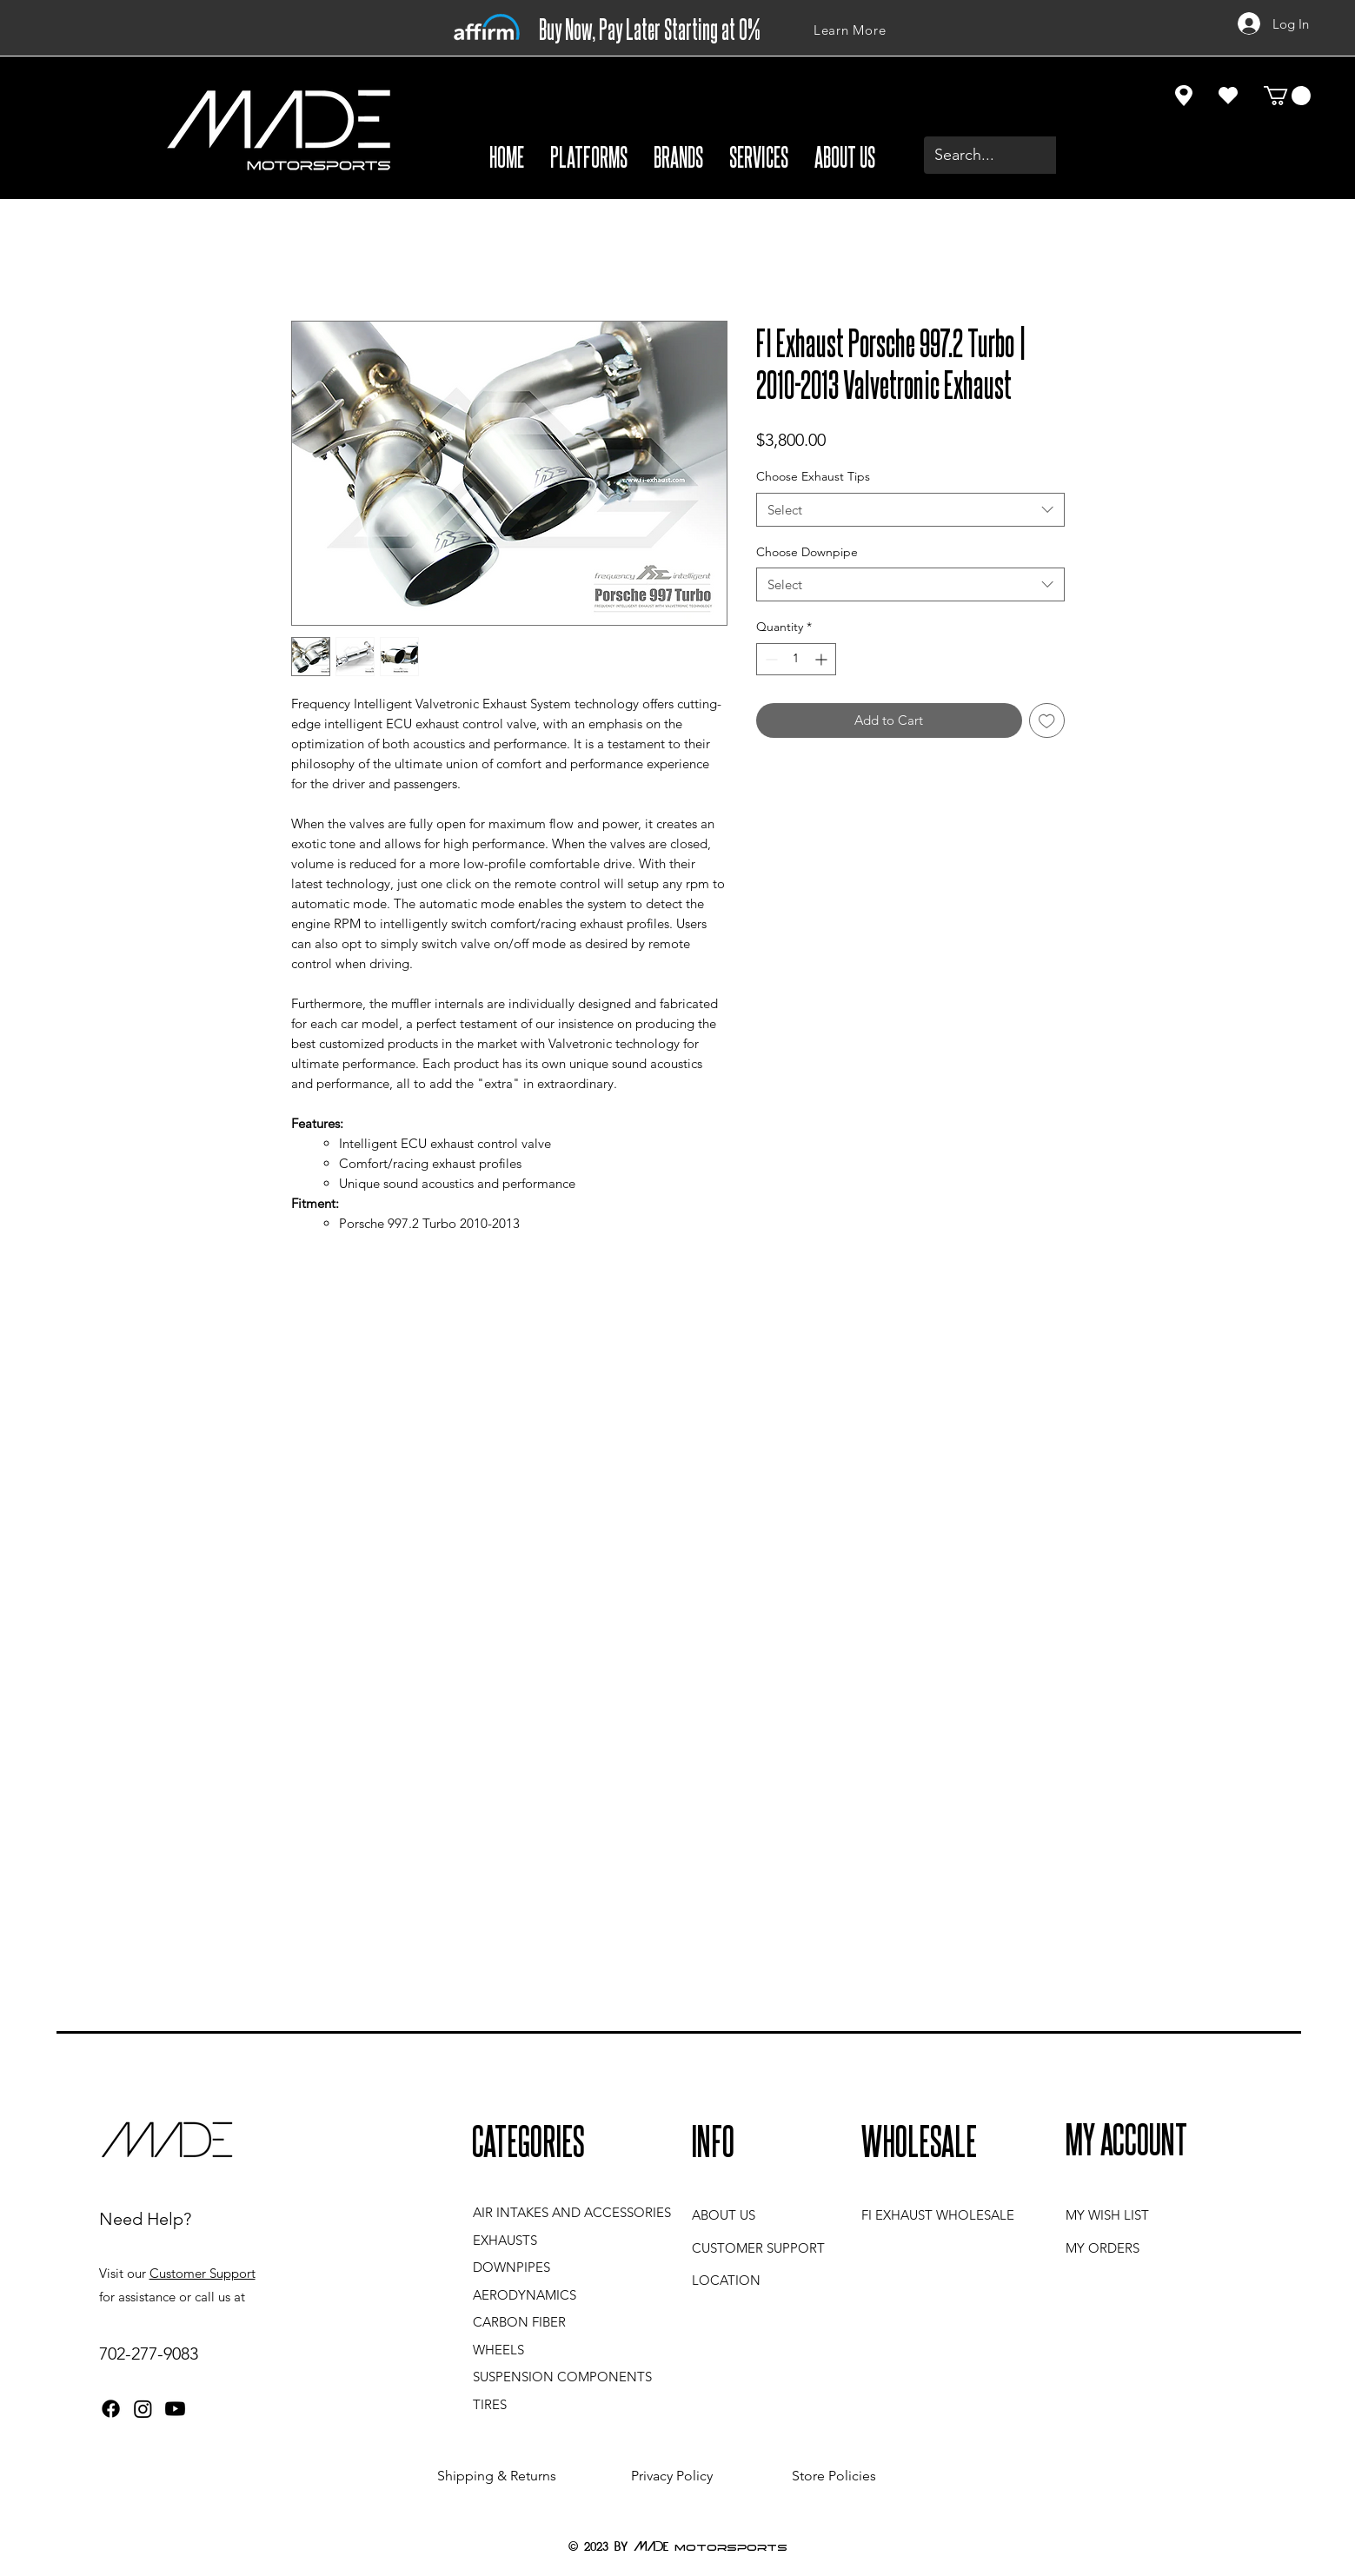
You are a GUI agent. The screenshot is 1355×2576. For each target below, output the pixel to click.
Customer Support (202, 2273)
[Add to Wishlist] (1047, 721)
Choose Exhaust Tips (813, 476)
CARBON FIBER (519, 2322)
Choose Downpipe (807, 552)
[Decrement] (769, 659)
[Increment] (823, 659)
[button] (589, 155)
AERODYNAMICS (524, 2295)
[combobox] (910, 510)
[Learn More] (850, 29)
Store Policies (834, 2475)
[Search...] (1024, 155)
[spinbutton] (796, 659)
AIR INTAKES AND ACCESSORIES (572, 2212)
